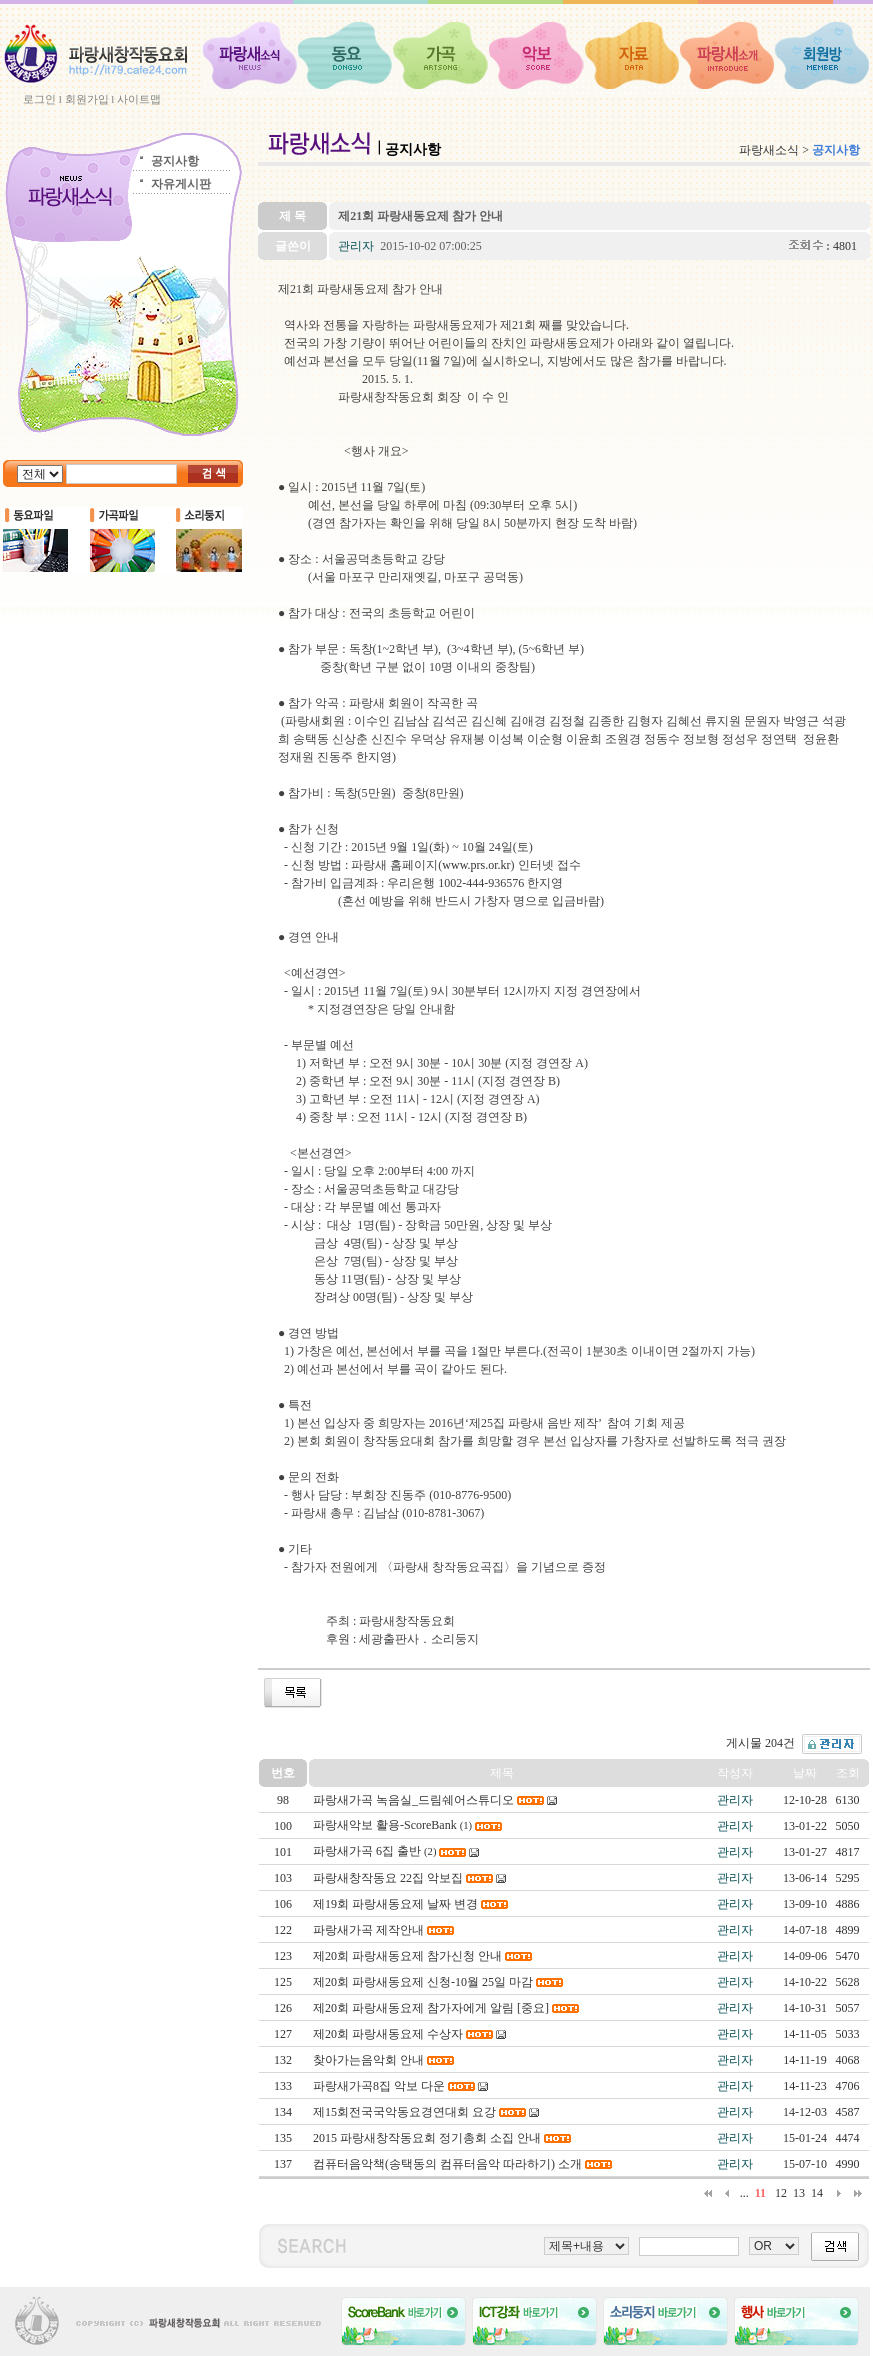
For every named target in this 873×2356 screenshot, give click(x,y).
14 (817, 2193)
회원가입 (87, 99)
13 (799, 2193)
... (744, 2193)
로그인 (39, 99)
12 (781, 2193)
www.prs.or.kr (476, 865)
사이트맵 (139, 99)
